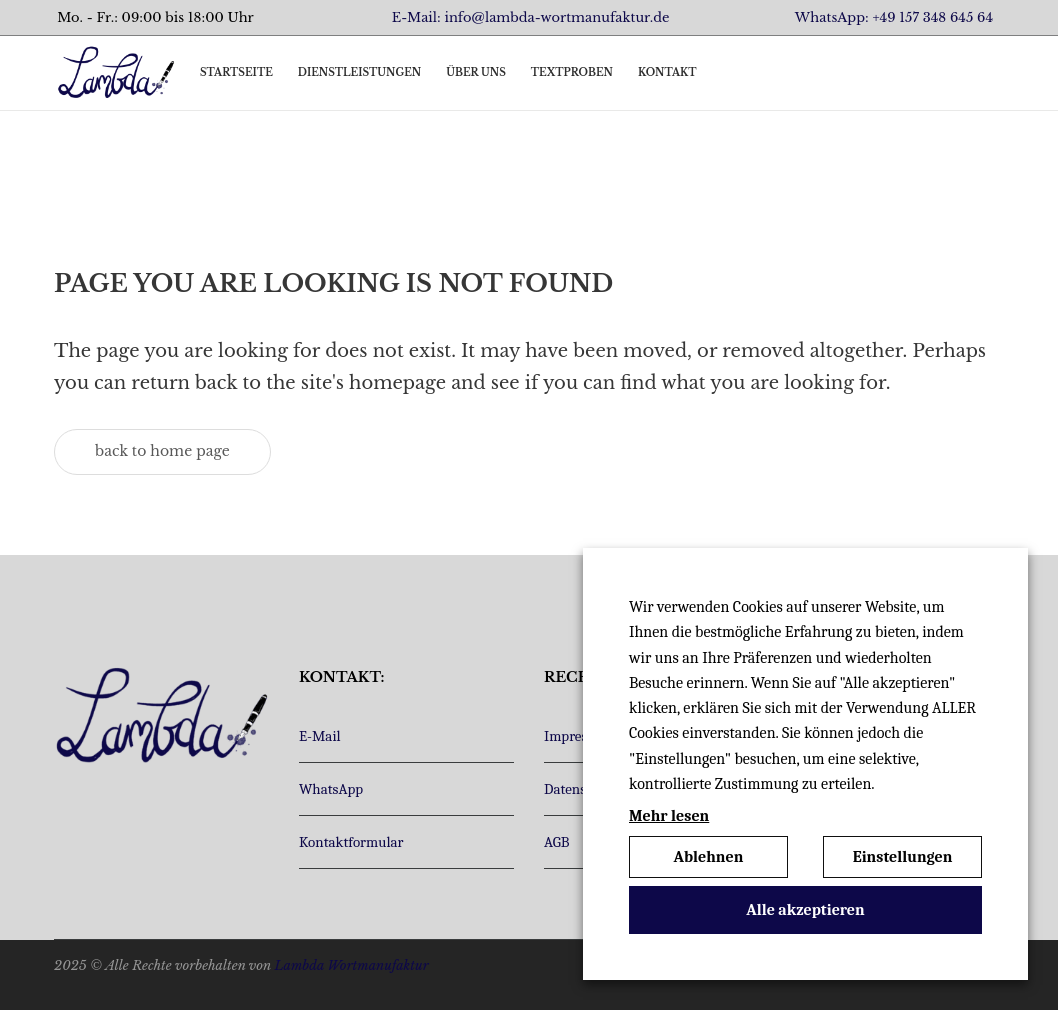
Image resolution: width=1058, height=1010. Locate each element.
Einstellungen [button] (903, 857)
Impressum (579, 736)
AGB (556, 842)
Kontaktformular (351, 842)
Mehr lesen (669, 816)
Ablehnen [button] (709, 857)
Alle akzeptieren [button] (805, 910)
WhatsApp (331, 789)
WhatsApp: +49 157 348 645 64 (894, 17)
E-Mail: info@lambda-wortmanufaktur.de (531, 17)
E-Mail (320, 736)
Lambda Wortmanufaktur (351, 965)
